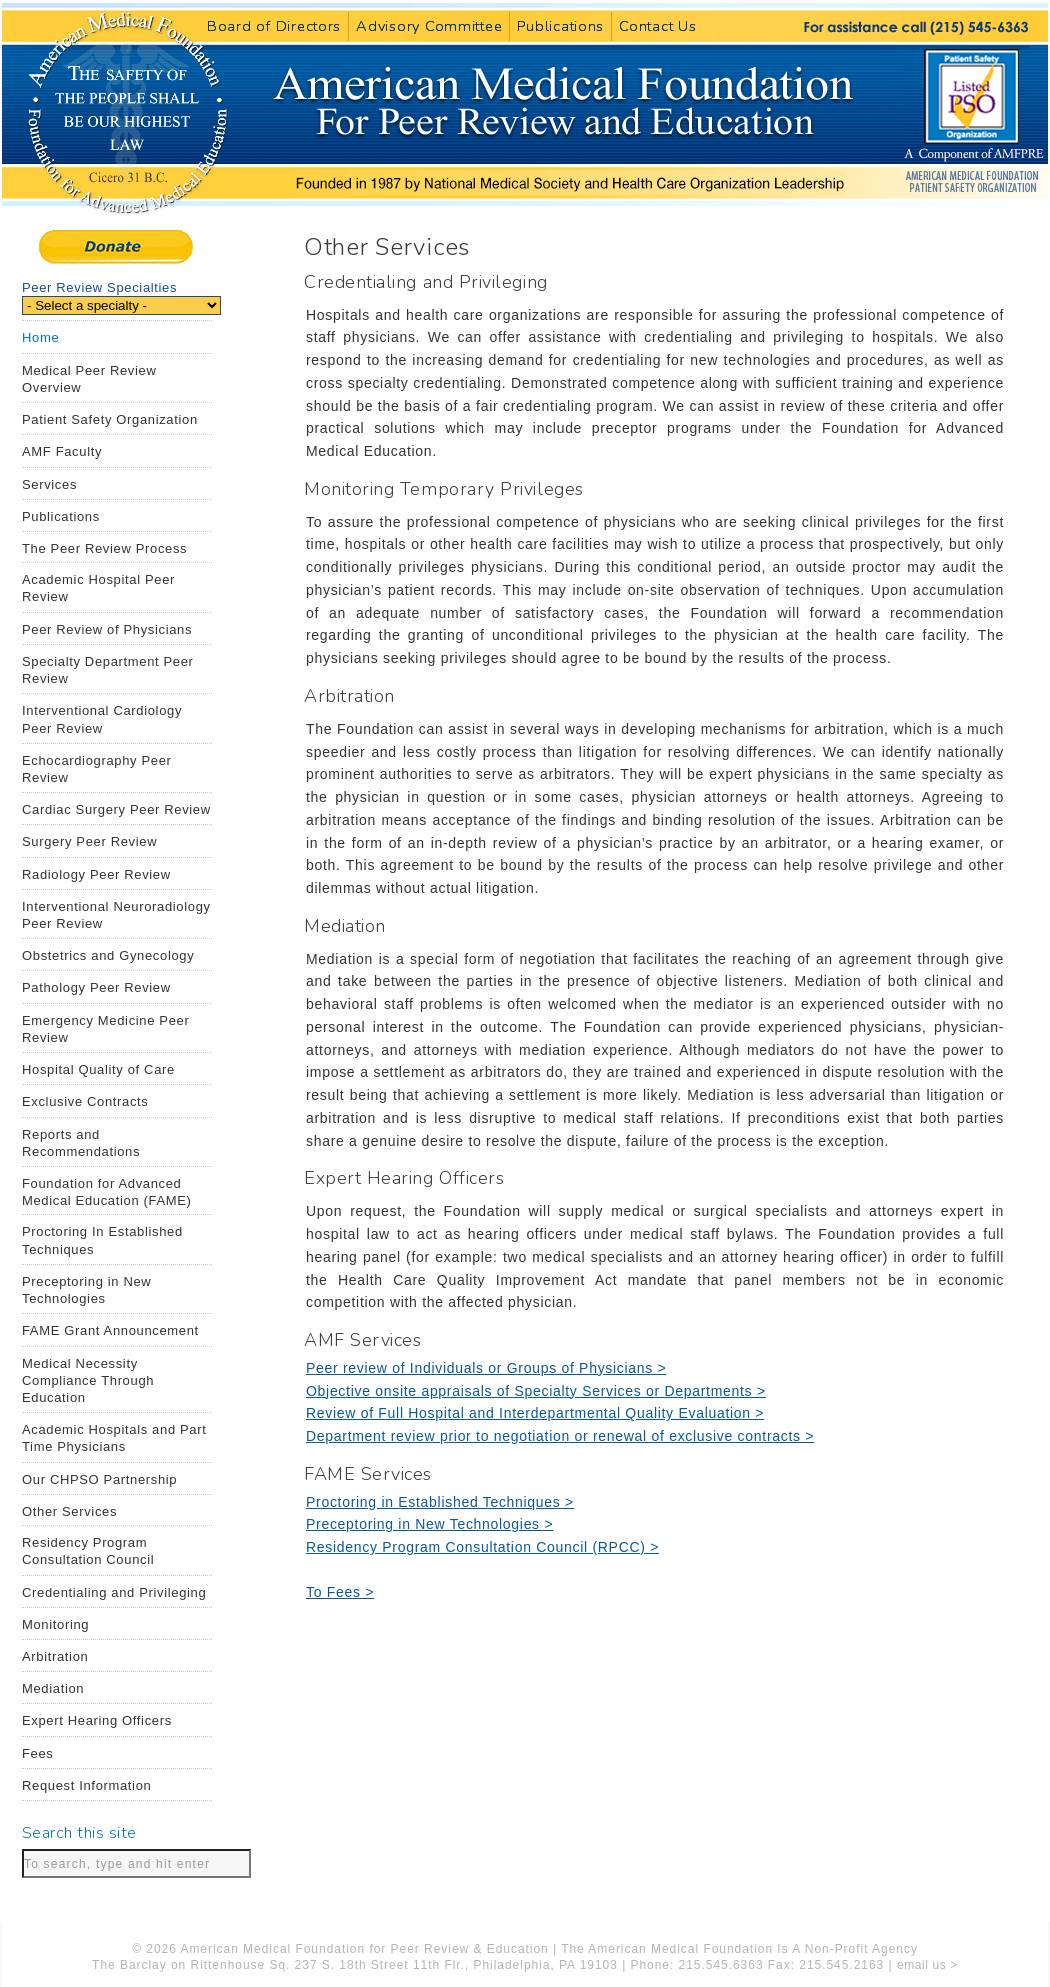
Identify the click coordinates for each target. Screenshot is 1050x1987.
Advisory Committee (429, 26)
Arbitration (55, 1656)
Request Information (86, 1785)
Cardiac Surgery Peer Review (116, 809)
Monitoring (55, 1624)
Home (40, 337)
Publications (560, 26)
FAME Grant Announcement (110, 1330)
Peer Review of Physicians (107, 629)
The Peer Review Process (104, 548)
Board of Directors (274, 26)
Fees (38, 1753)
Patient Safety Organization (110, 419)
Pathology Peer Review (96, 987)
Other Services (69, 1511)
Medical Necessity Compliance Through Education (88, 1380)
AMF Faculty (62, 451)
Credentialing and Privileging (114, 1592)
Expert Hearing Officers (97, 1720)
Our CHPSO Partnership (99, 1479)
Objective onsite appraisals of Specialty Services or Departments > (536, 1391)
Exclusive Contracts (85, 1101)
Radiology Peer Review (96, 874)
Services (49, 484)
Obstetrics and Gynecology (108, 955)
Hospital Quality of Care (98, 1069)
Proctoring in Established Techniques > (440, 1502)
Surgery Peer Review (89, 841)
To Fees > (340, 1592)
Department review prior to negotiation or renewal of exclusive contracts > (560, 1436)
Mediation (53, 1688)
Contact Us (657, 26)
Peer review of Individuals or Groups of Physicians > (486, 1368)
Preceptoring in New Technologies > (429, 1524)
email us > (927, 1965)
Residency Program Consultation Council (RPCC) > (482, 1547)
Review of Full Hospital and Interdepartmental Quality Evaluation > (535, 1413)
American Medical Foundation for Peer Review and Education (570, 182)
